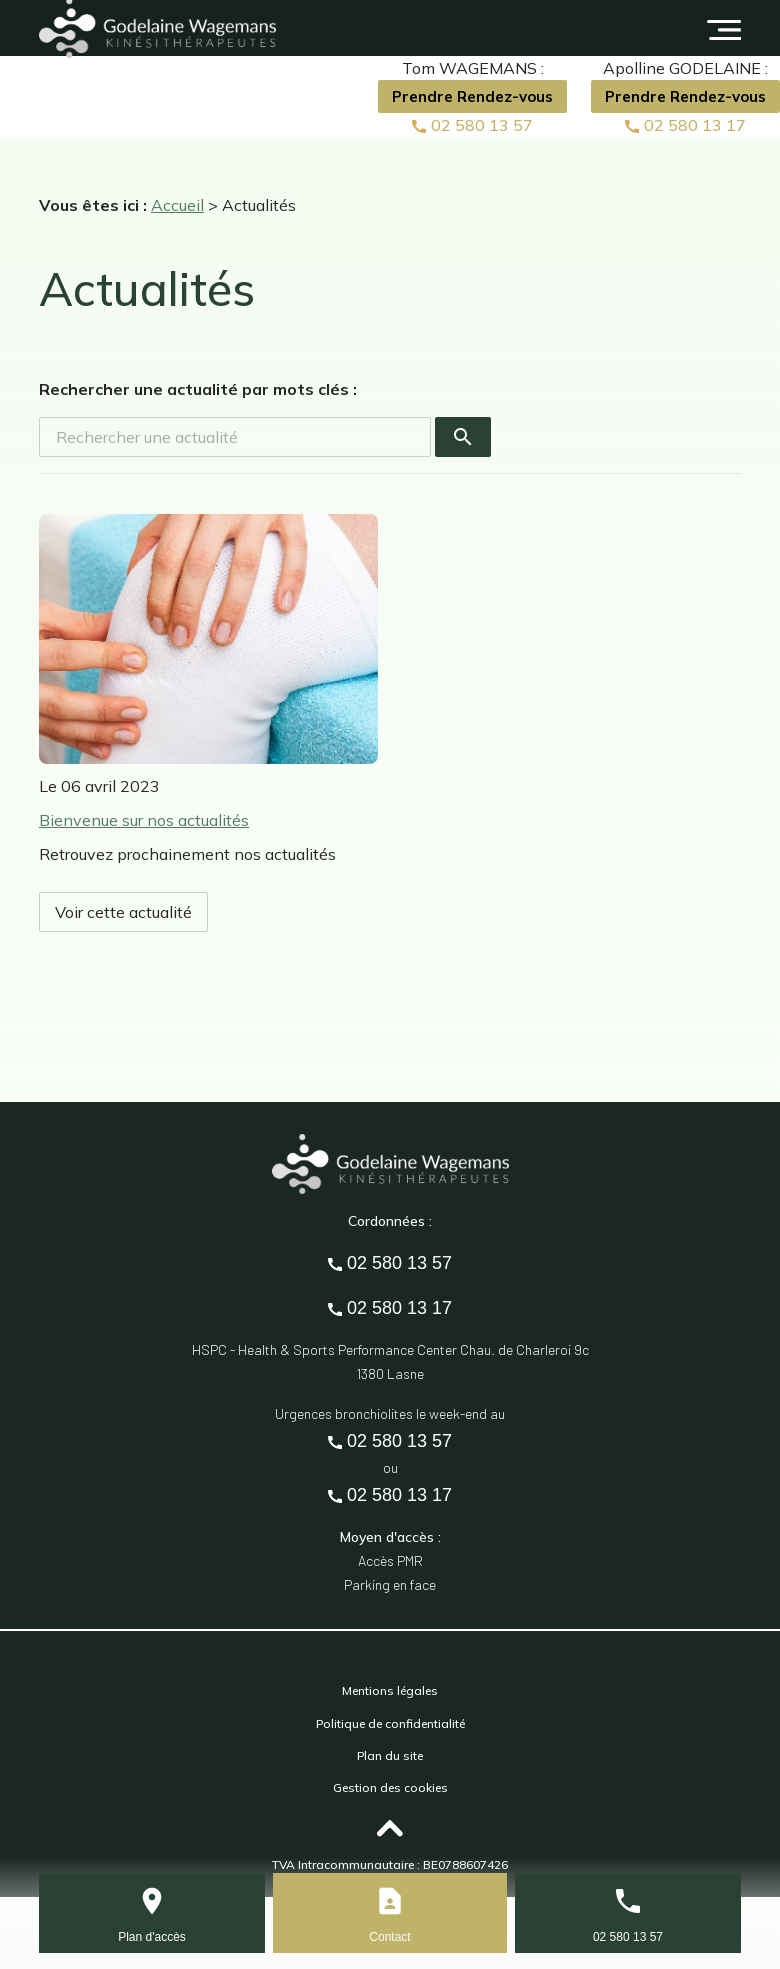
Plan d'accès (152, 1937)
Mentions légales (390, 1690)
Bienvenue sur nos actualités (144, 820)
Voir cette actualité (123, 912)
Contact (389, 1937)
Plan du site (390, 1755)
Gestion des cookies (390, 1787)
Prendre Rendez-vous (472, 96)
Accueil (177, 205)
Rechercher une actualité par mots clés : (198, 389)
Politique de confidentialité (390, 1723)
